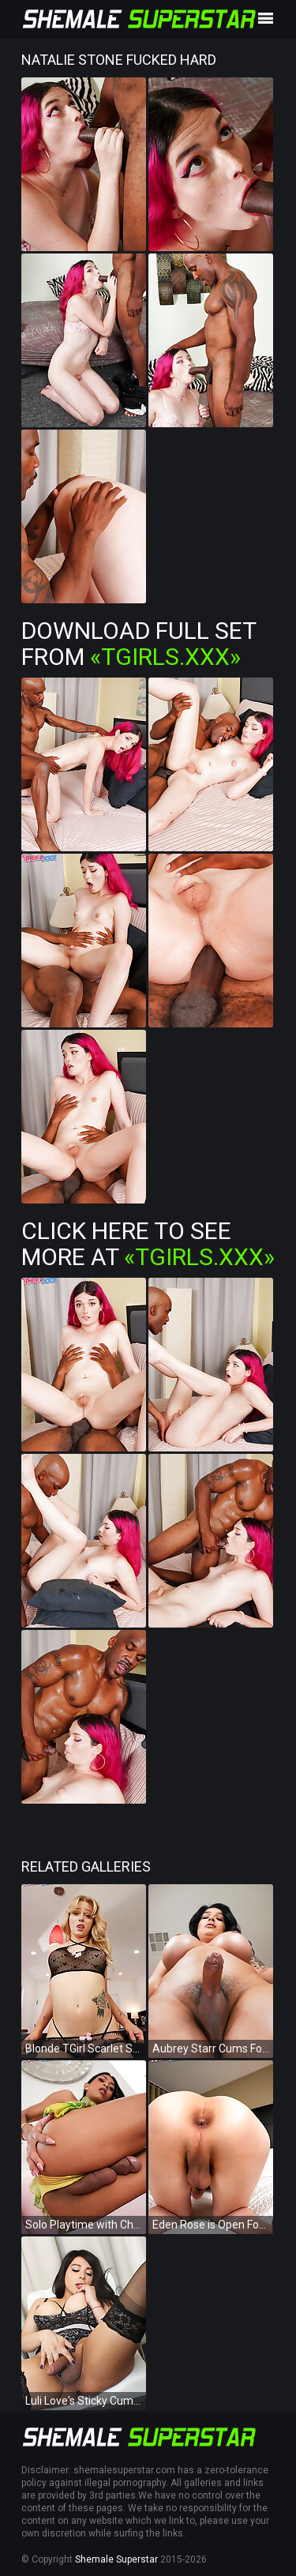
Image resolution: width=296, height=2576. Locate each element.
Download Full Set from (138, 643)
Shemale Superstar (116, 2559)
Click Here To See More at (148, 1244)
